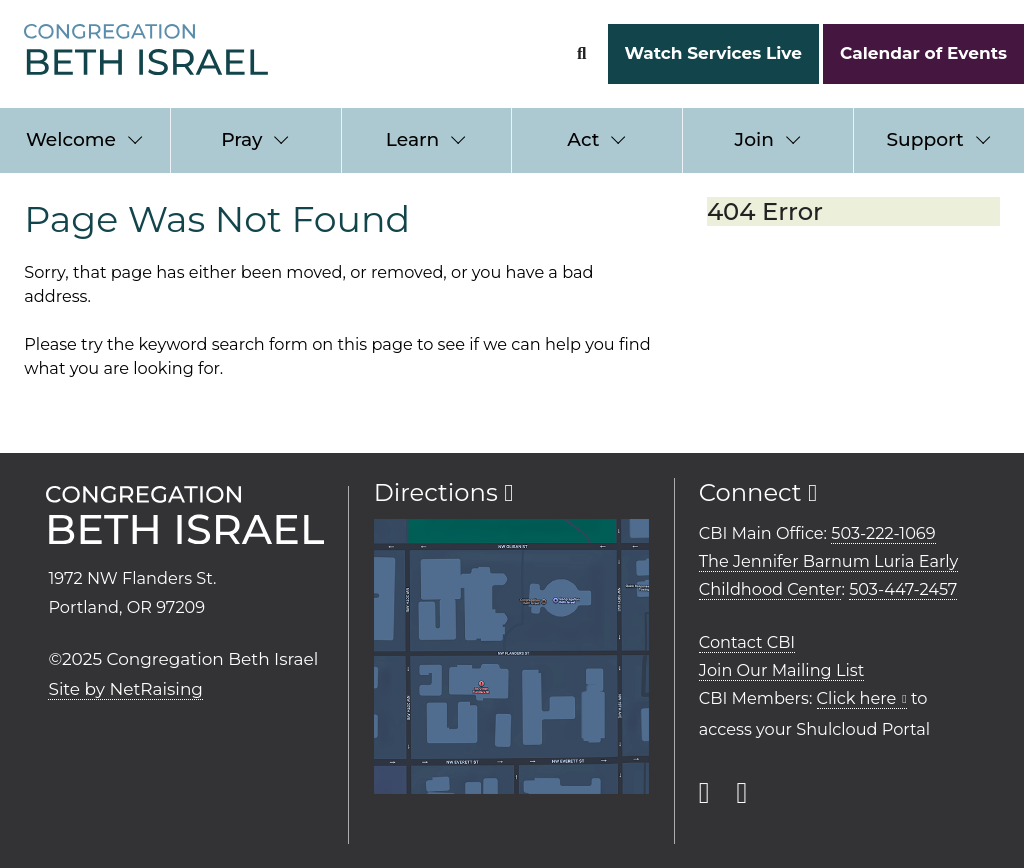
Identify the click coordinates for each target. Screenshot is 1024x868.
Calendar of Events (923, 53)
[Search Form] (581, 53)
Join (754, 139)
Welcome (71, 139)
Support (924, 139)
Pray (241, 139)
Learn (412, 139)
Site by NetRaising (125, 689)
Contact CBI (747, 642)
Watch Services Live (712, 53)
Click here (857, 698)
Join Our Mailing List (781, 670)
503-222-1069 (883, 533)
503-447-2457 (903, 589)
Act (583, 139)
